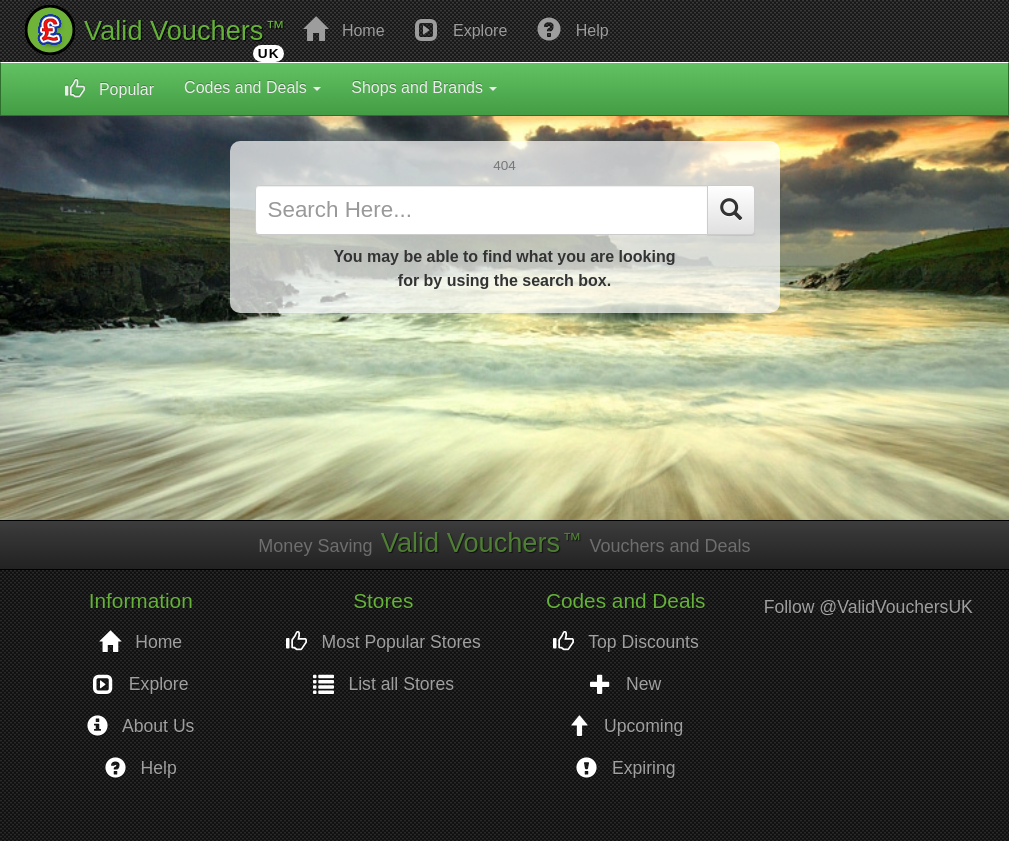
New (625, 684)
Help (572, 29)
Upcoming (625, 726)
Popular (110, 89)
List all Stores (384, 684)
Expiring (625, 768)
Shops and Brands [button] (424, 87)
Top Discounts (626, 642)
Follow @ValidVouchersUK (868, 607)
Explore (461, 29)
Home (343, 29)
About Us (140, 726)
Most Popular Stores (383, 642)
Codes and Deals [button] (252, 87)
